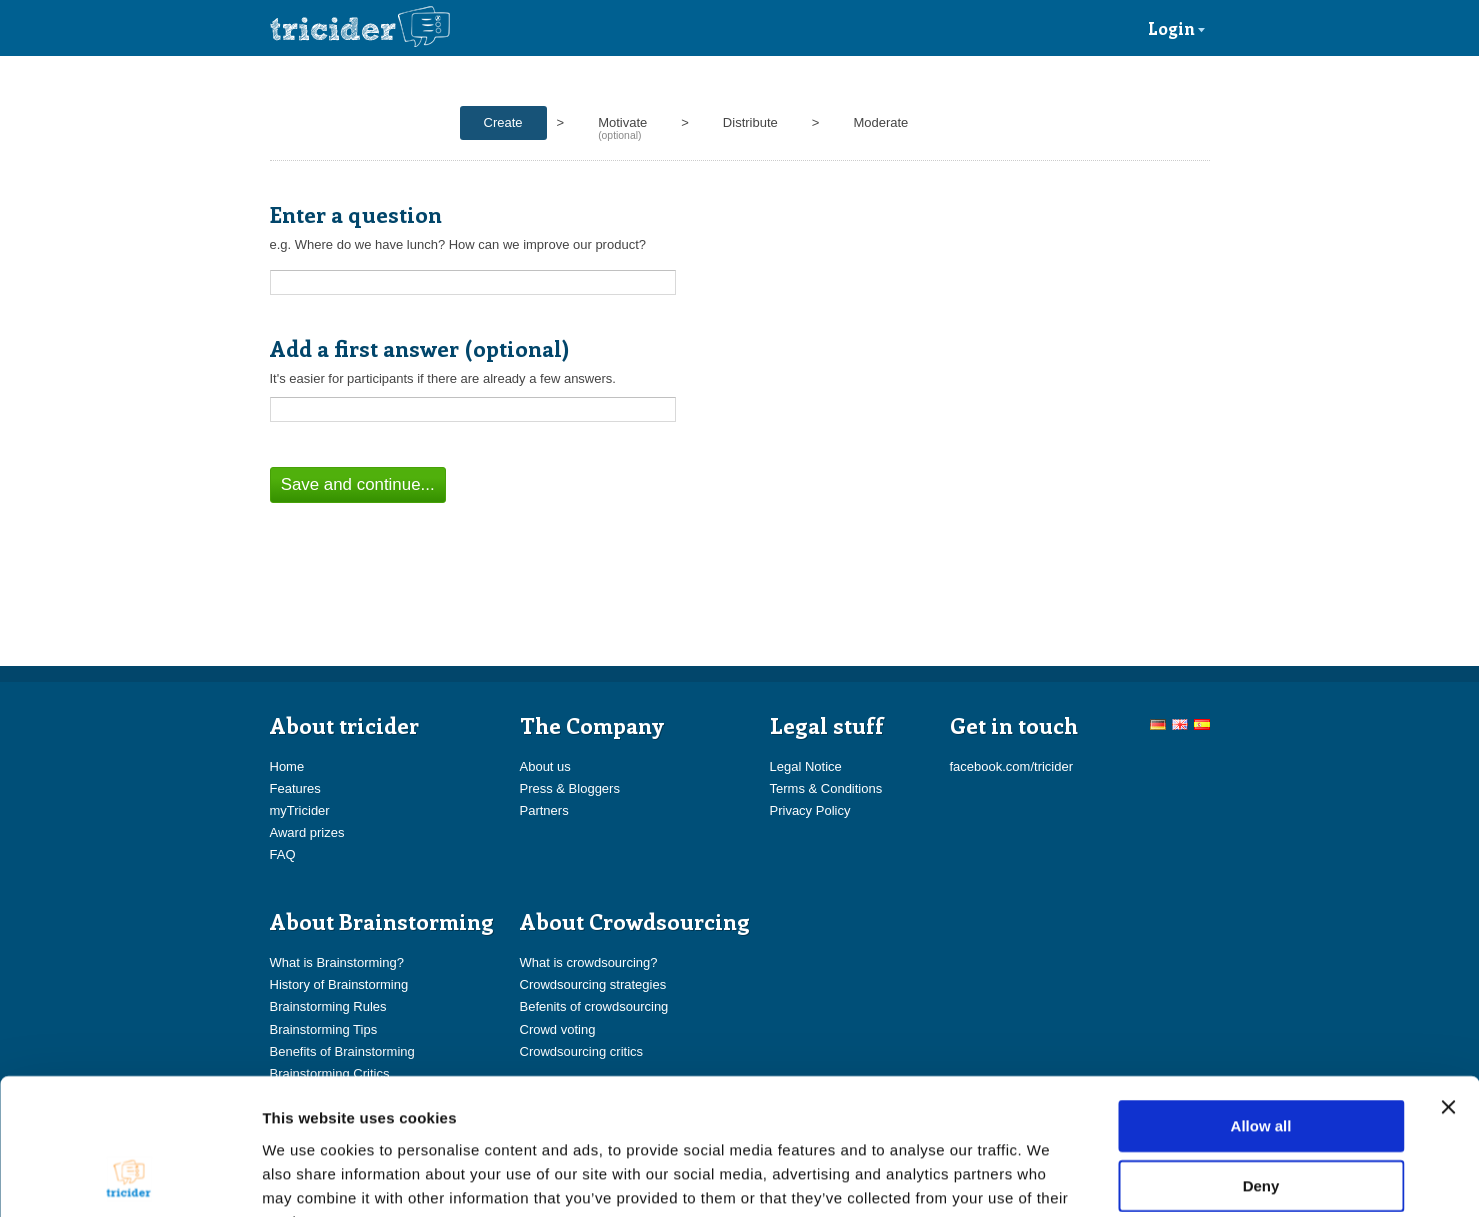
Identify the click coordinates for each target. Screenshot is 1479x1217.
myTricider (300, 810)
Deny (1261, 1061)
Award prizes (307, 832)
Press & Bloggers (570, 788)
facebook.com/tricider (1012, 766)
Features (295, 788)
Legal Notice (806, 766)
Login (1177, 28)
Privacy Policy (810, 810)
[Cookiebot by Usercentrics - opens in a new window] (129, 1178)
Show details (1049, 1177)
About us (545, 766)
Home (287, 766)
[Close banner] (1448, 983)
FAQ (283, 854)
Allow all (1261, 1001)
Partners (544, 810)
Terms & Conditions (826, 788)
